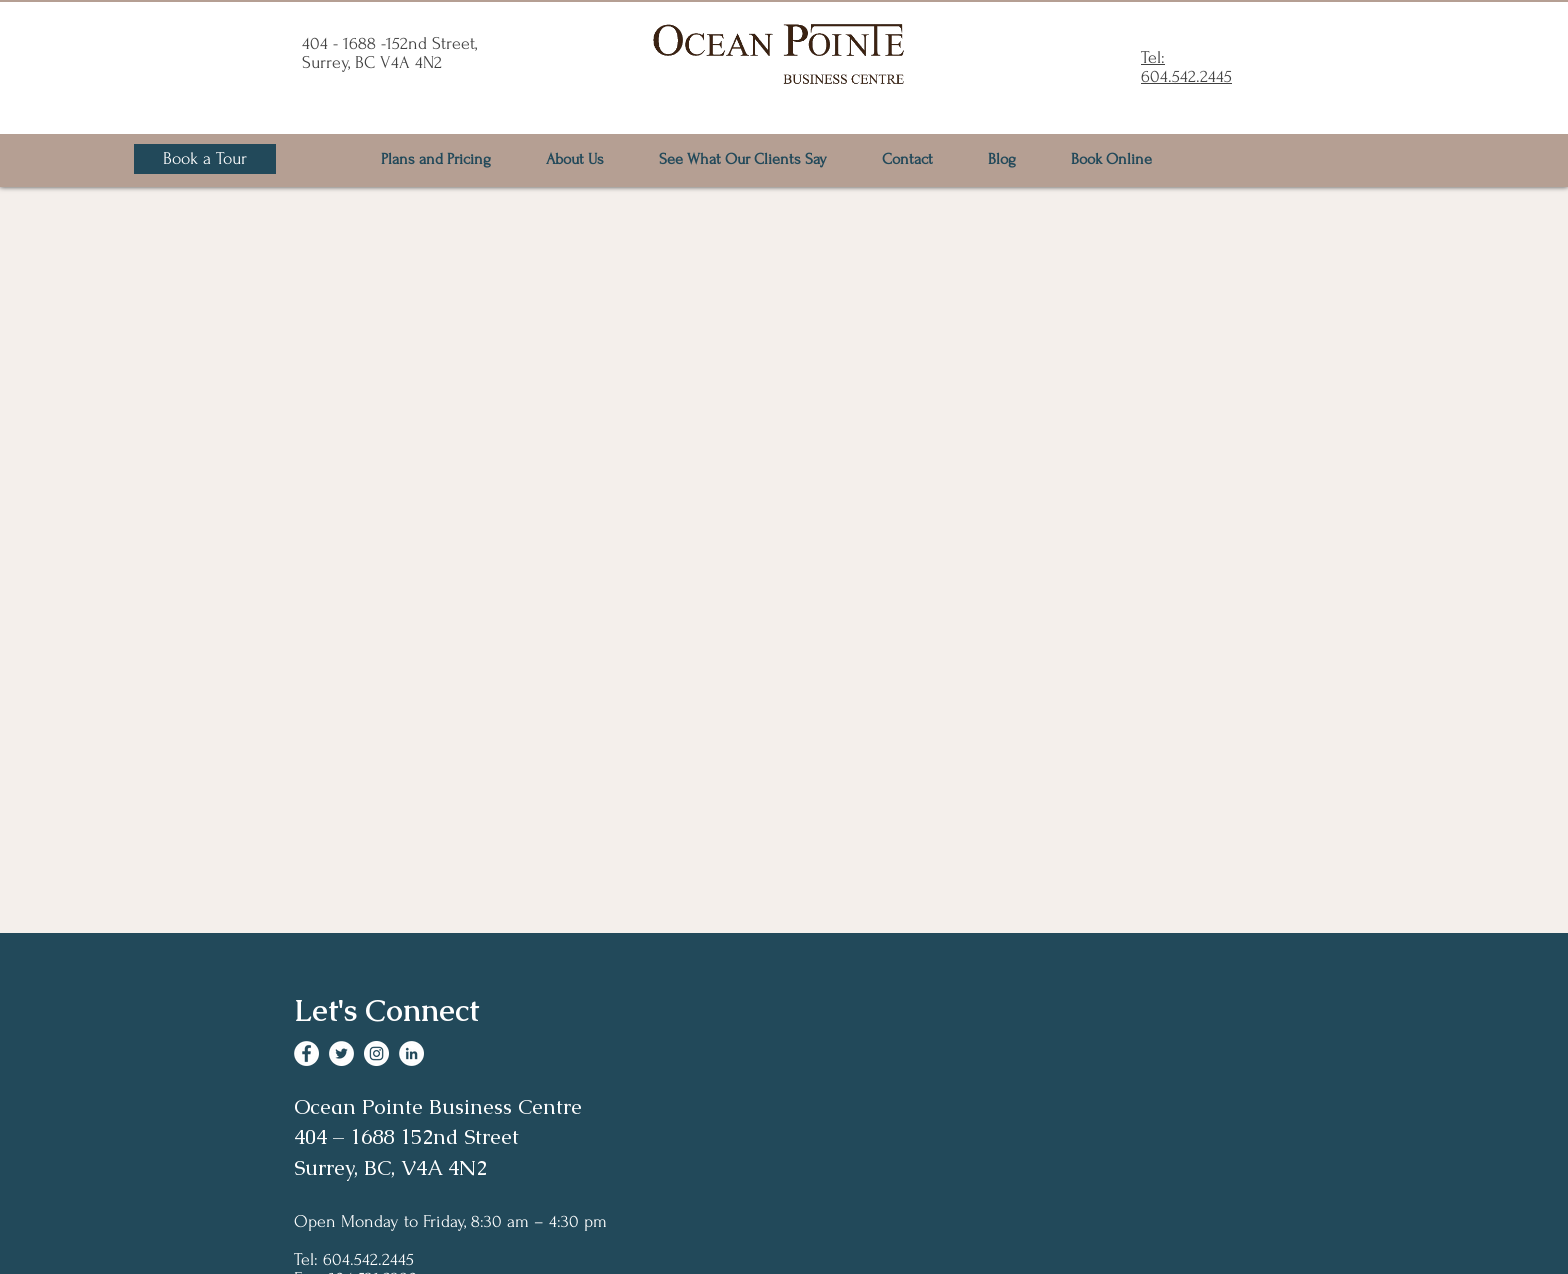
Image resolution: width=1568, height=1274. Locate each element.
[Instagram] (376, 1053)
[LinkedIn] (411, 1053)
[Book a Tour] (205, 159)
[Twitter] (341, 1053)
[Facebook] (306, 1053)
